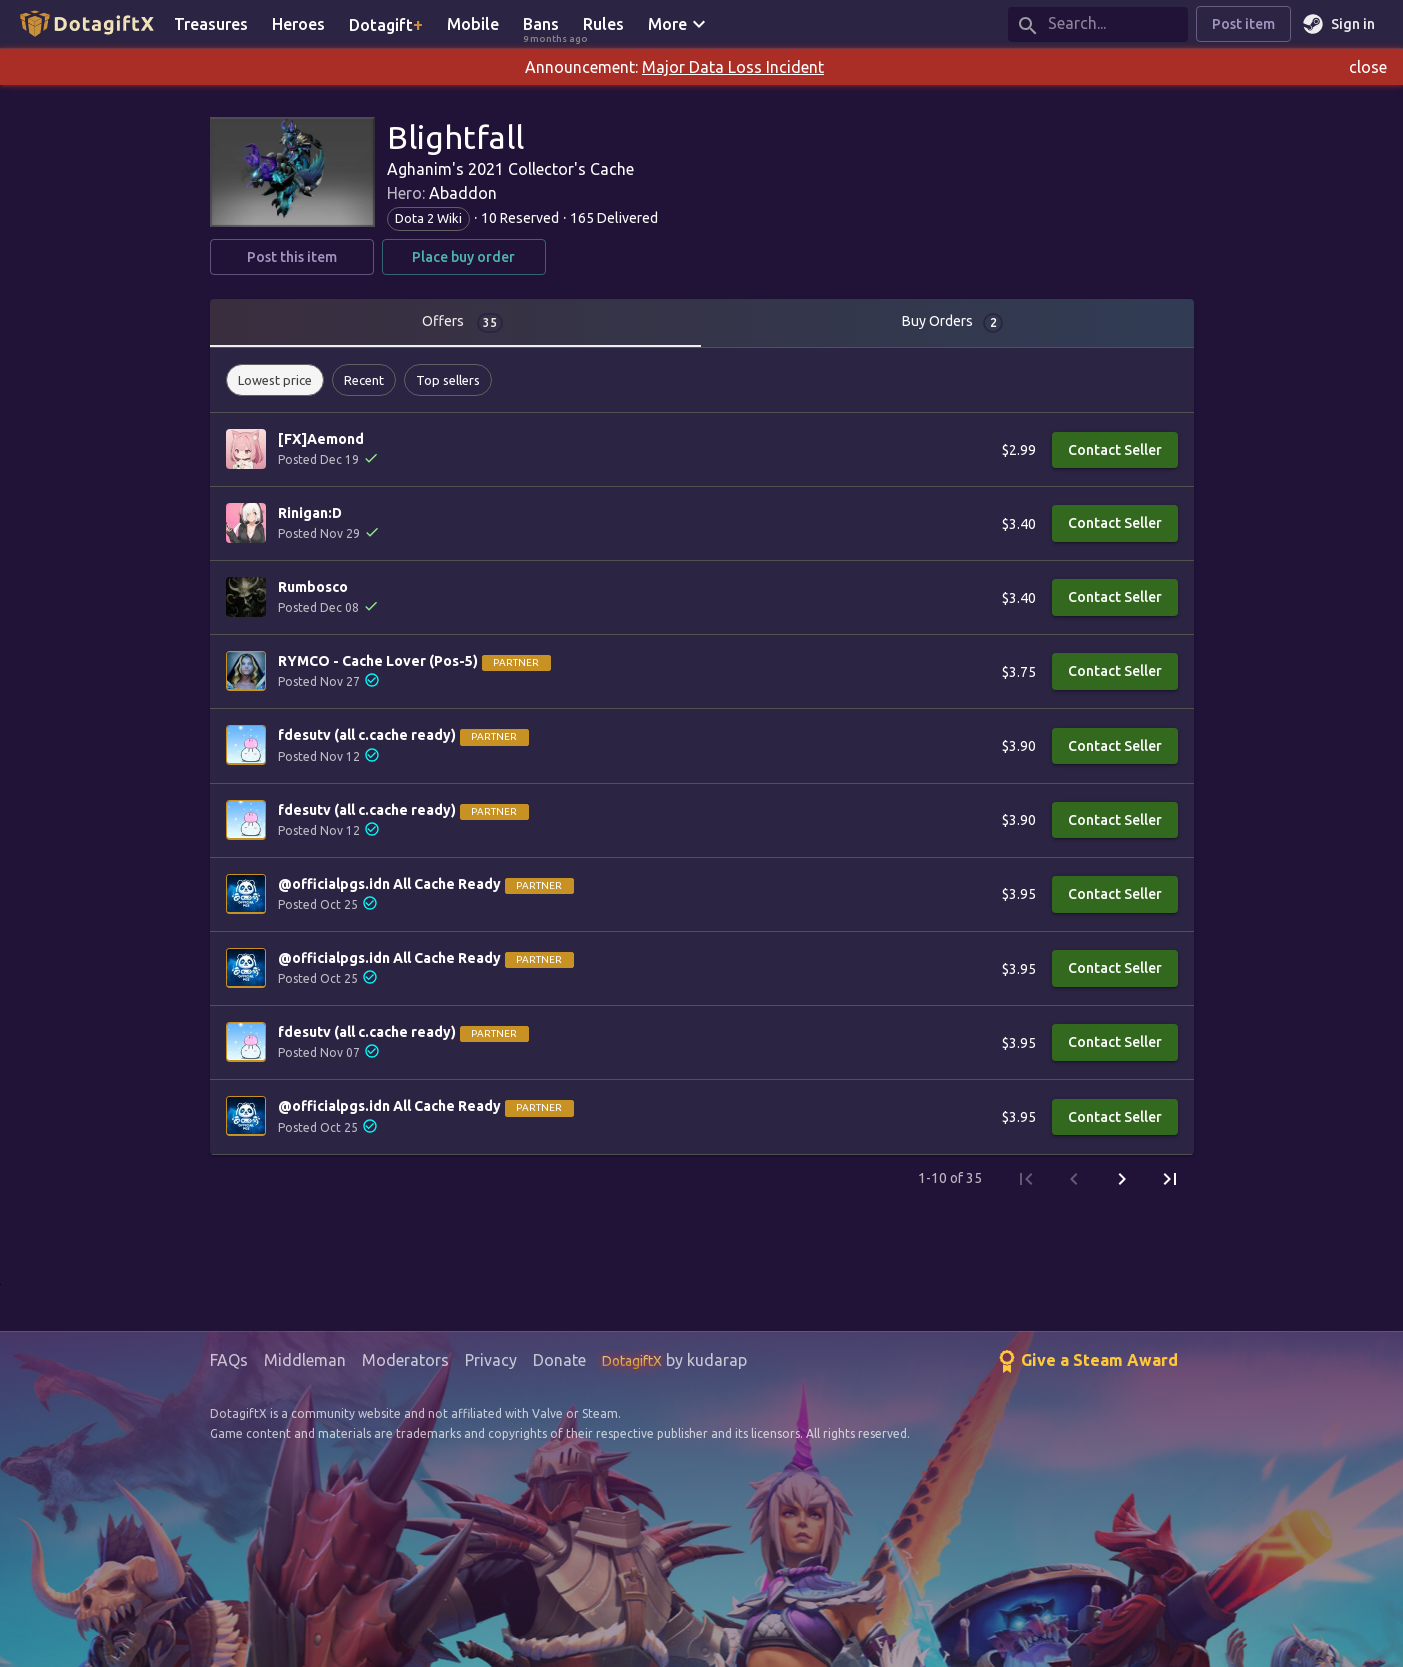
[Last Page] (1170, 1179)
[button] (275, 380)
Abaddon (463, 193)
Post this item (292, 257)
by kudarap (674, 1360)
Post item (1243, 24)
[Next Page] (1122, 1179)
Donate (559, 1360)
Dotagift (386, 24)
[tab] (456, 323)
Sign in (1341, 24)
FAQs (229, 1360)
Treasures (211, 24)
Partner (516, 662)
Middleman (305, 1360)
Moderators (405, 1360)
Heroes (298, 24)
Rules (603, 24)
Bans (547, 25)
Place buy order (464, 257)
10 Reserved (520, 218)
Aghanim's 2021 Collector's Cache (510, 169)
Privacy (491, 1360)
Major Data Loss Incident (733, 67)
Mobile (473, 24)
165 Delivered (614, 218)
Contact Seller (1115, 450)
